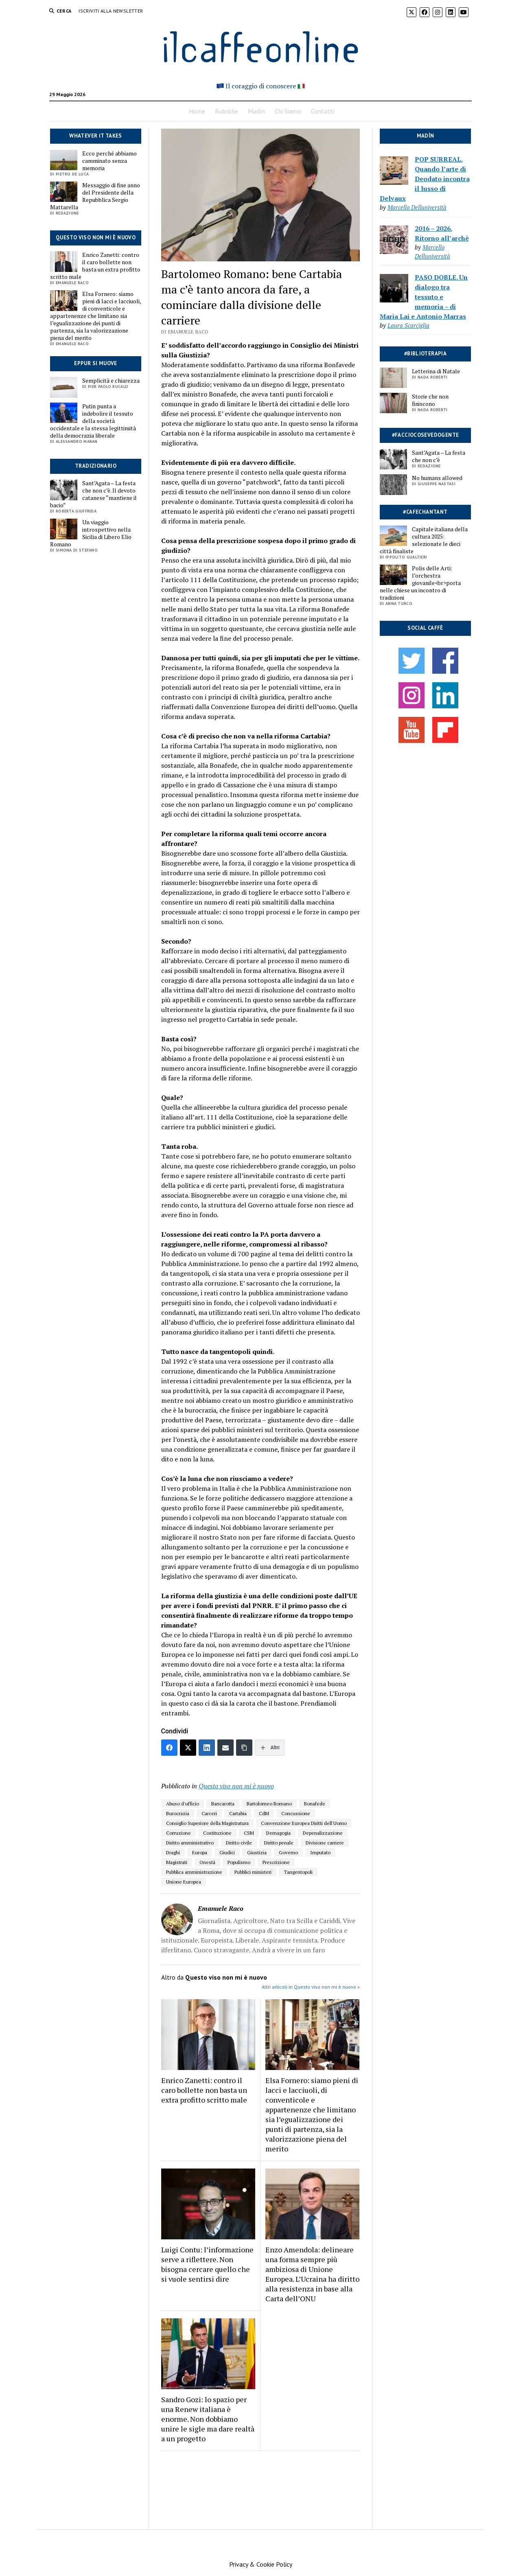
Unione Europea (183, 1882)
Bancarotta (222, 1804)
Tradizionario (95, 465)
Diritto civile (239, 1843)
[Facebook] (169, 1747)
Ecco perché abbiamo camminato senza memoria (109, 161)
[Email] (225, 1747)
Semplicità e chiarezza (111, 380)
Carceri (209, 1813)
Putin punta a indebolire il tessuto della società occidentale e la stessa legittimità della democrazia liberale (93, 421)
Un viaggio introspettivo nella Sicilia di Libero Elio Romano (90, 533)
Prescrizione (276, 1862)
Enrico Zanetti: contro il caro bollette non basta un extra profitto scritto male (95, 265)
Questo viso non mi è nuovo (96, 237)
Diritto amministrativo (190, 1843)
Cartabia (238, 1813)
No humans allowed (437, 478)
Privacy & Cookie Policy (260, 2564)
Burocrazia (177, 1813)
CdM (264, 1813)
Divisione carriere (325, 1843)
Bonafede (314, 1804)
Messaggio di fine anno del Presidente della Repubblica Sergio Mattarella (95, 196)
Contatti (322, 111)
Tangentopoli (298, 1872)
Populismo (239, 1862)
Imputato (320, 1852)
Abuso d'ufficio (182, 1804)
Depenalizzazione (323, 1833)
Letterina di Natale (436, 371)
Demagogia (278, 1833)
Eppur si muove (95, 363)
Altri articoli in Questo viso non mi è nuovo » (311, 1987)
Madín (256, 111)
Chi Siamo (288, 111)
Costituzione (217, 1833)
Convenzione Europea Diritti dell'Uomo (304, 1823)
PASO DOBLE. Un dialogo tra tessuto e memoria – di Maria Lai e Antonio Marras (424, 297)
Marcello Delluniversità (417, 207)
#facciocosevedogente (425, 435)
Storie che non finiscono (430, 400)
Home (196, 111)
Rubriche (226, 111)
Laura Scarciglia (408, 325)
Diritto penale (278, 1843)
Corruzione (178, 1833)
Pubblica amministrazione (194, 1872)
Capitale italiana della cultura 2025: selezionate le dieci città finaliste (424, 540)
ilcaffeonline (260, 45)
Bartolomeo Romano (269, 1804)
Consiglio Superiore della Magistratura (207, 1823)
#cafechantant (425, 511)
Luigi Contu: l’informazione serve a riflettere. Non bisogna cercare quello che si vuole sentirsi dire (207, 2264)
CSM (249, 1833)
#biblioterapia (425, 353)
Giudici (227, 1852)
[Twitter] (188, 1747)
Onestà (207, 1862)
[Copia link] (244, 1747)
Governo (288, 1852)
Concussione (295, 1813)
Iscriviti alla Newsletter (111, 11)
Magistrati (176, 1862)
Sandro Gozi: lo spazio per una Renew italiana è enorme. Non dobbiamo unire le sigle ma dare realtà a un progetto (207, 2418)
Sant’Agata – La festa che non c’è (438, 456)
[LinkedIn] (207, 1747)
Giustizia (257, 1852)
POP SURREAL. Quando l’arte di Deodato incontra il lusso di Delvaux (425, 179)
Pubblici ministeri (252, 1872)
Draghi (173, 1852)
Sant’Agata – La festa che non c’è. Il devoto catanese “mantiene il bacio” (93, 494)
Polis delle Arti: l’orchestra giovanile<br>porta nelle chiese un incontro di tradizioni (420, 583)
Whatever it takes (95, 135)
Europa (199, 1852)
